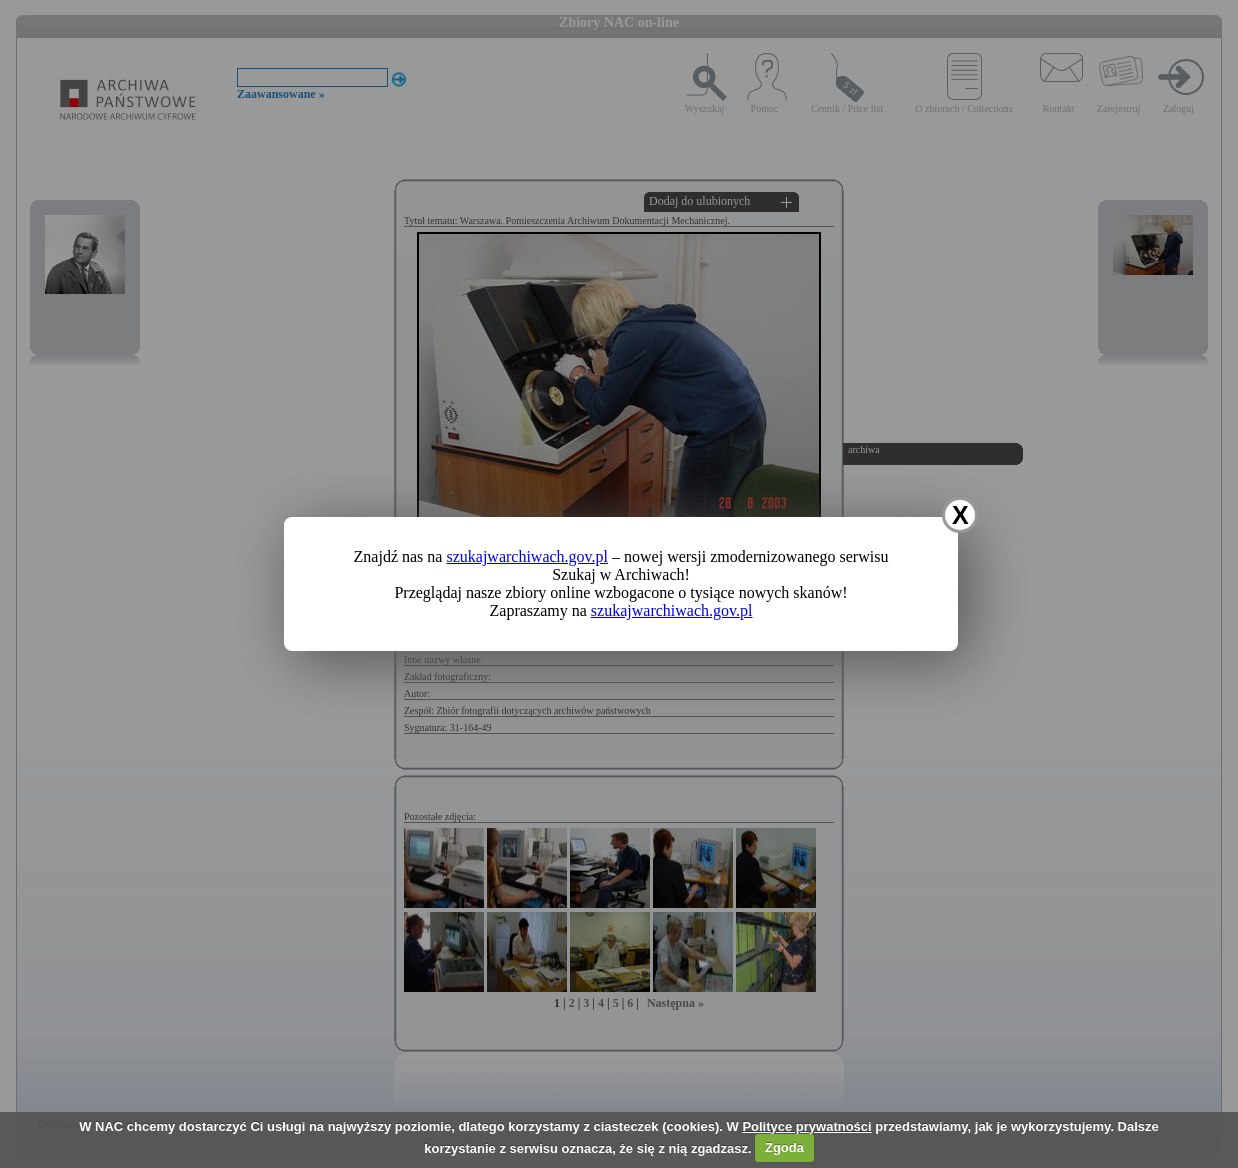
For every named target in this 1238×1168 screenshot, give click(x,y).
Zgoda (784, 1147)
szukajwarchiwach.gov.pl (527, 556)
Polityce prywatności (806, 1126)
